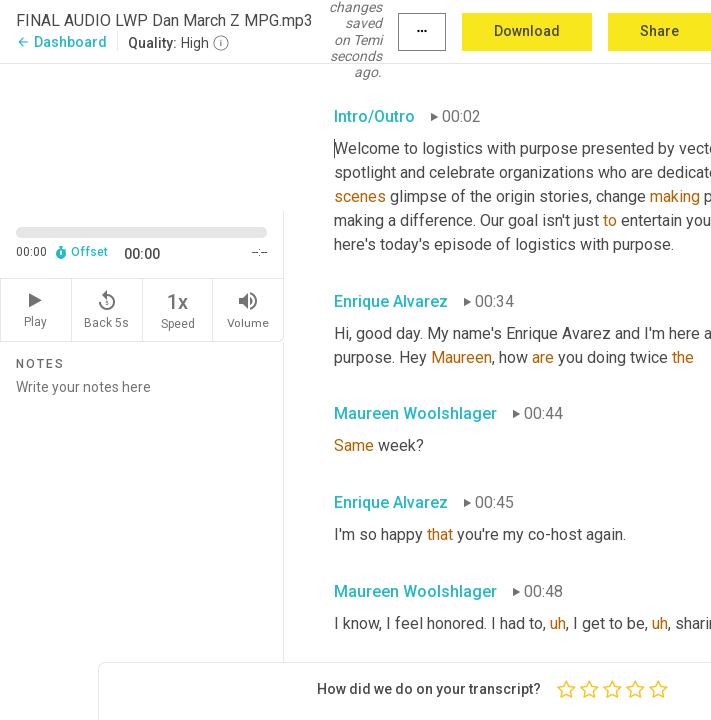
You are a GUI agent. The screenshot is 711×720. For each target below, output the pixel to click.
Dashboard (61, 42)
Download (527, 31)
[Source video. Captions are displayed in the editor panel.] (142, 135)
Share (659, 31)
